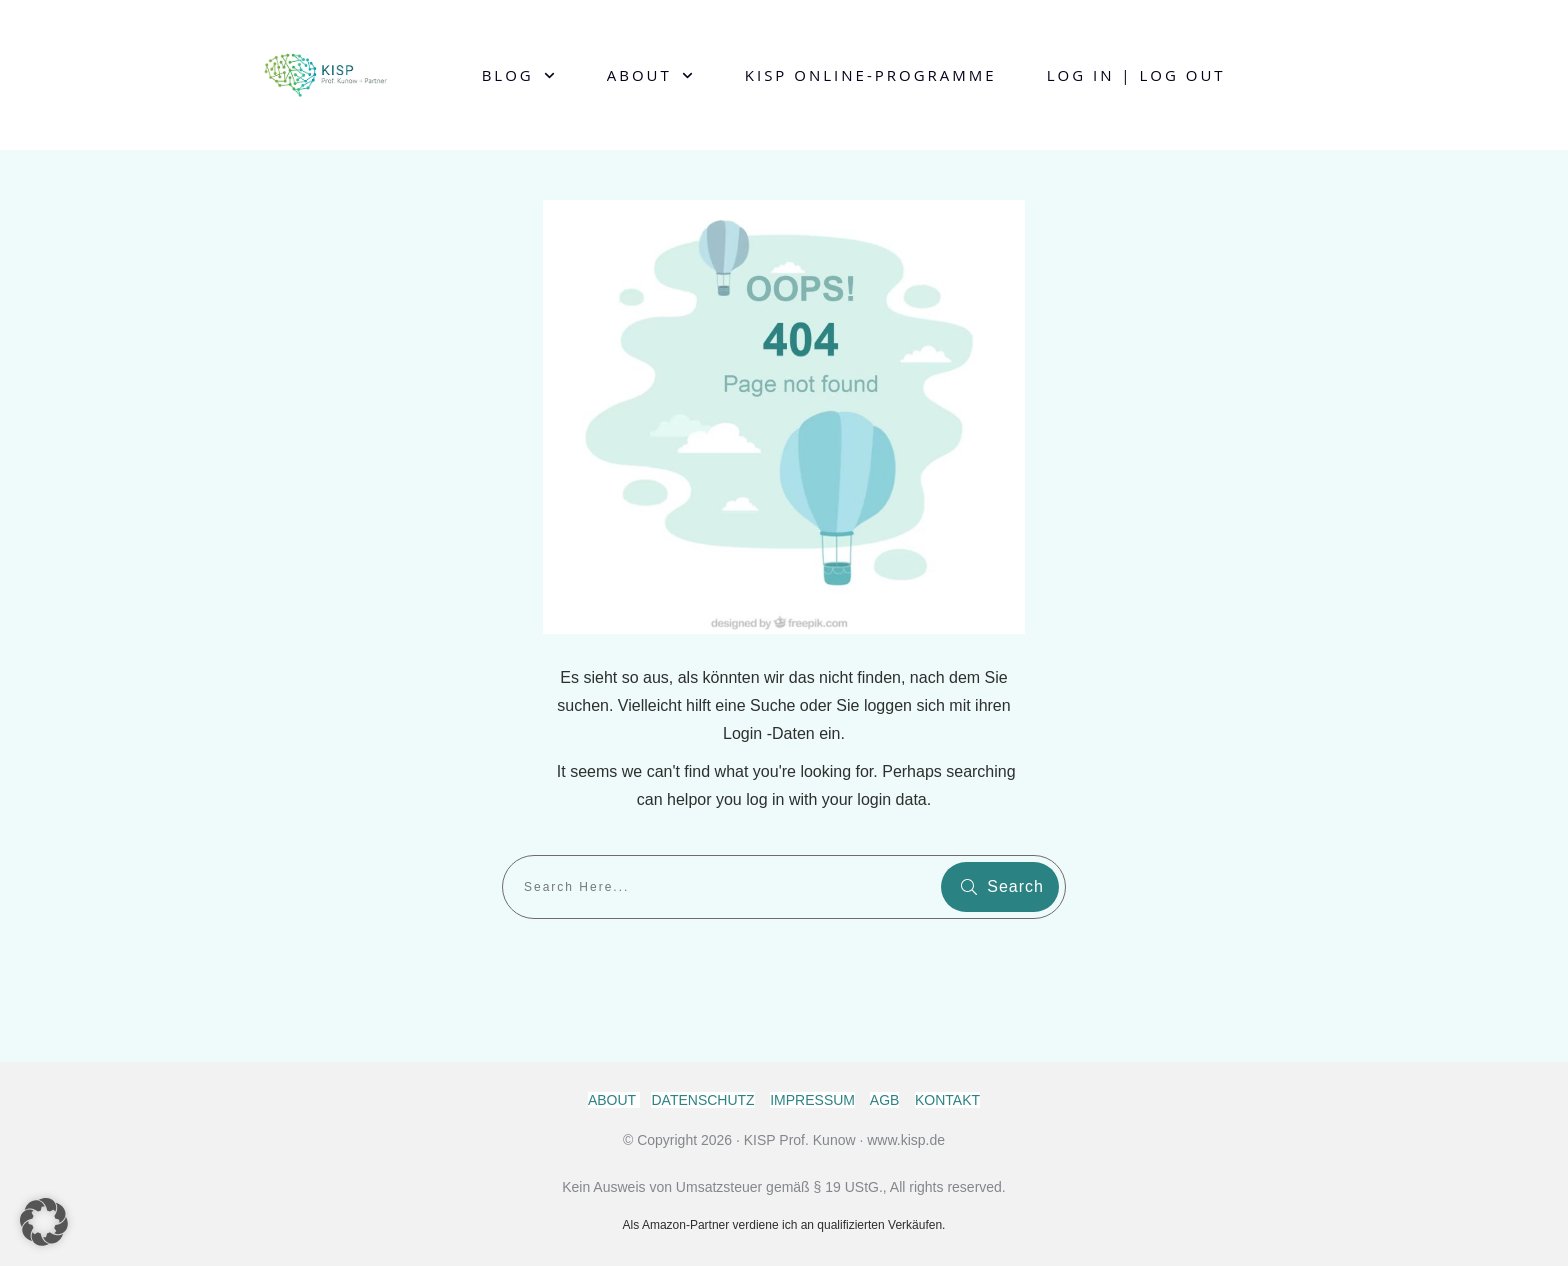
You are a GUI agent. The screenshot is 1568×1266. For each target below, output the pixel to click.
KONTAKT (947, 1100)
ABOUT (614, 1100)
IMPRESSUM (812, 1100)
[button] (44, 1222)
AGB (885, 1100)
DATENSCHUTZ (702, 1100)
